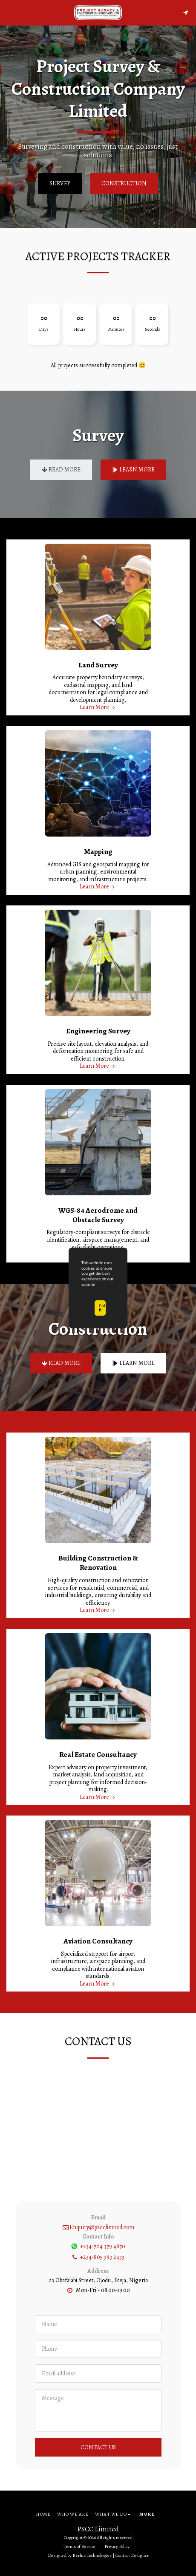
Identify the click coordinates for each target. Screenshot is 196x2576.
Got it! (102, 1308)
